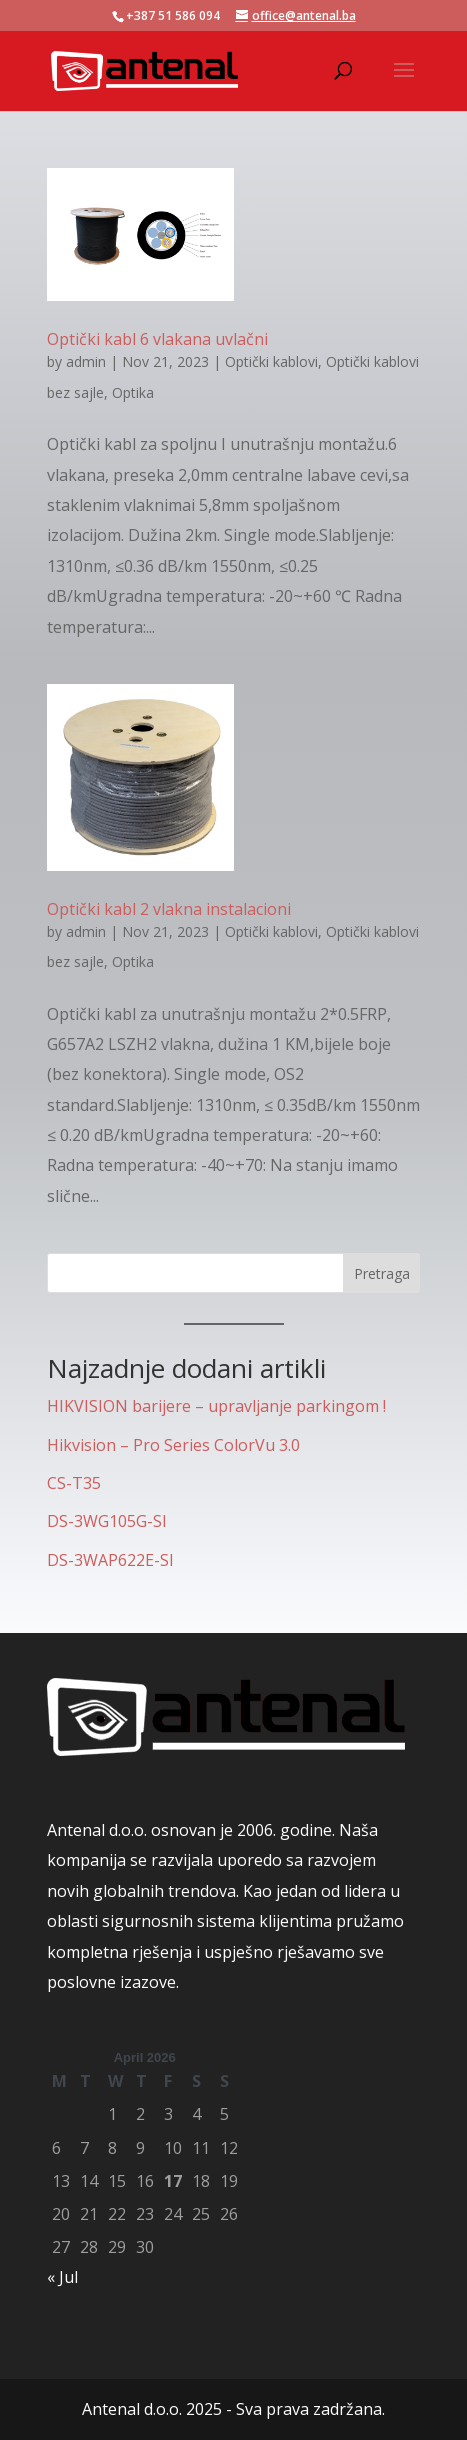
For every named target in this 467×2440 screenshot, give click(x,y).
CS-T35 (74, 1483)
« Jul (62, 2277)
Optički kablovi (271, 361)
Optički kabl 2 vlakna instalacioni (169, 909)
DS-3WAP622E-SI (110, 1560)
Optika (133, 392)
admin (86, 361)
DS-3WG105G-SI (107, 1521)
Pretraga (382, 1273)
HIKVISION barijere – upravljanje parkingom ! (216, 1406)
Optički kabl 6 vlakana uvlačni (157, 339)
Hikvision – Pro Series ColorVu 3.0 (173, 1445)
